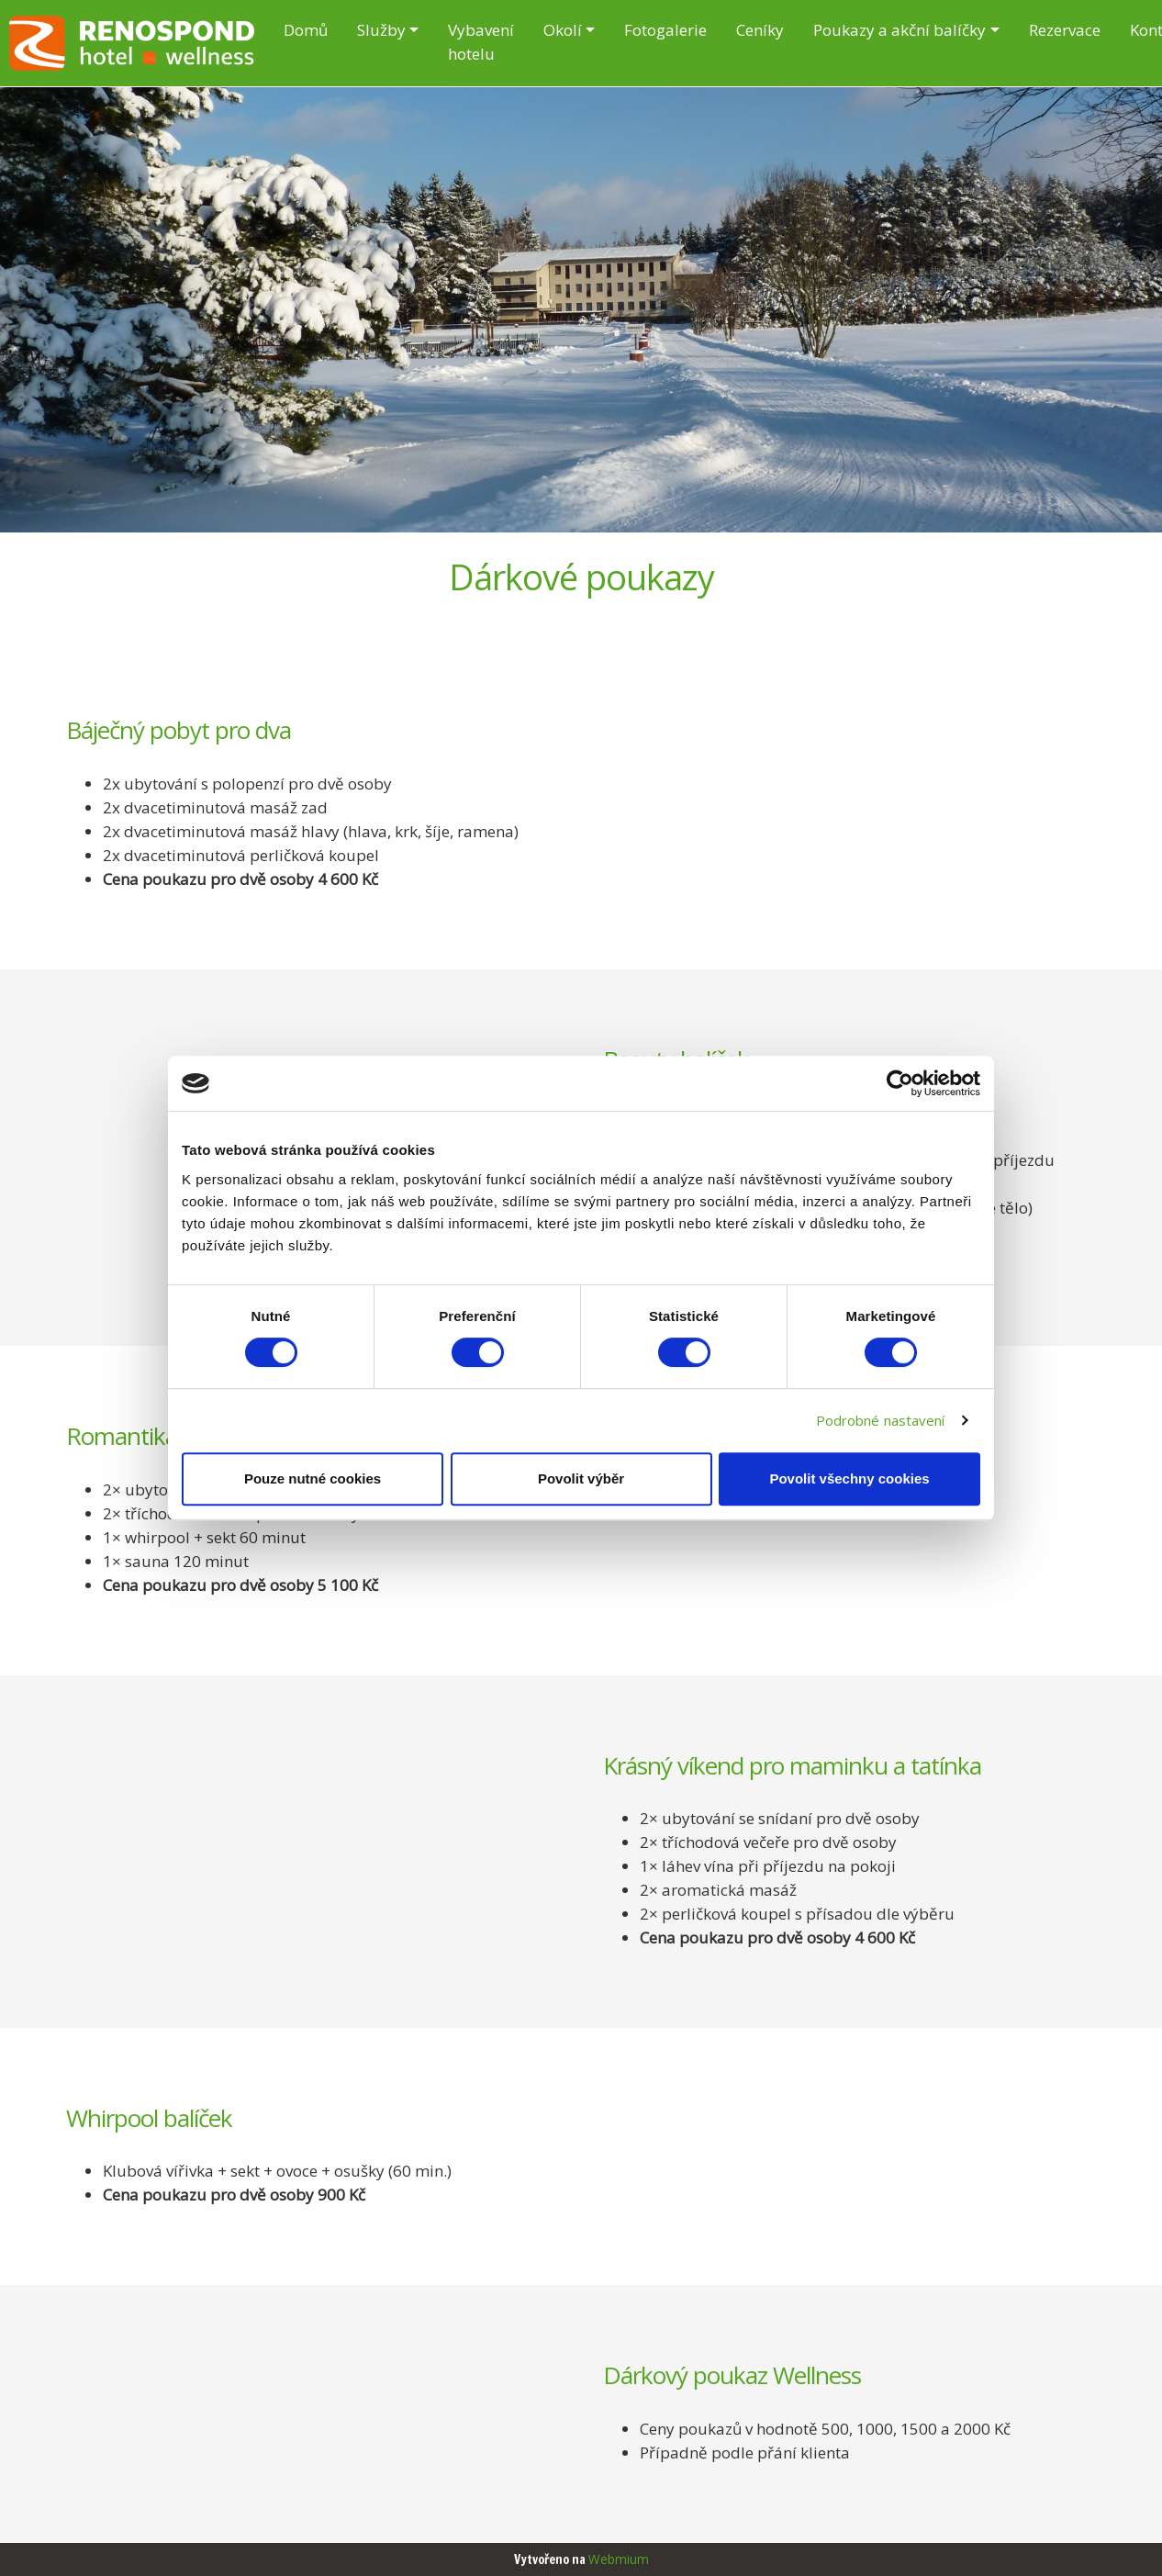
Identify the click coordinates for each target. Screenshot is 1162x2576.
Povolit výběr (581, 1478)
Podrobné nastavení (880, 1420)
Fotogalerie (665, 29)
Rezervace (1065, 29)
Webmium (618, 2559)
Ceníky (760, 29)
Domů (306, 29)
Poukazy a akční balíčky (899, 29)
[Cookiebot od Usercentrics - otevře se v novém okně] (900, 1083)
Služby (381, 29)
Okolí (562, 29)
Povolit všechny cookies (849, 1478)
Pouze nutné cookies (312, 1478)
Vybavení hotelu (481, 41)
